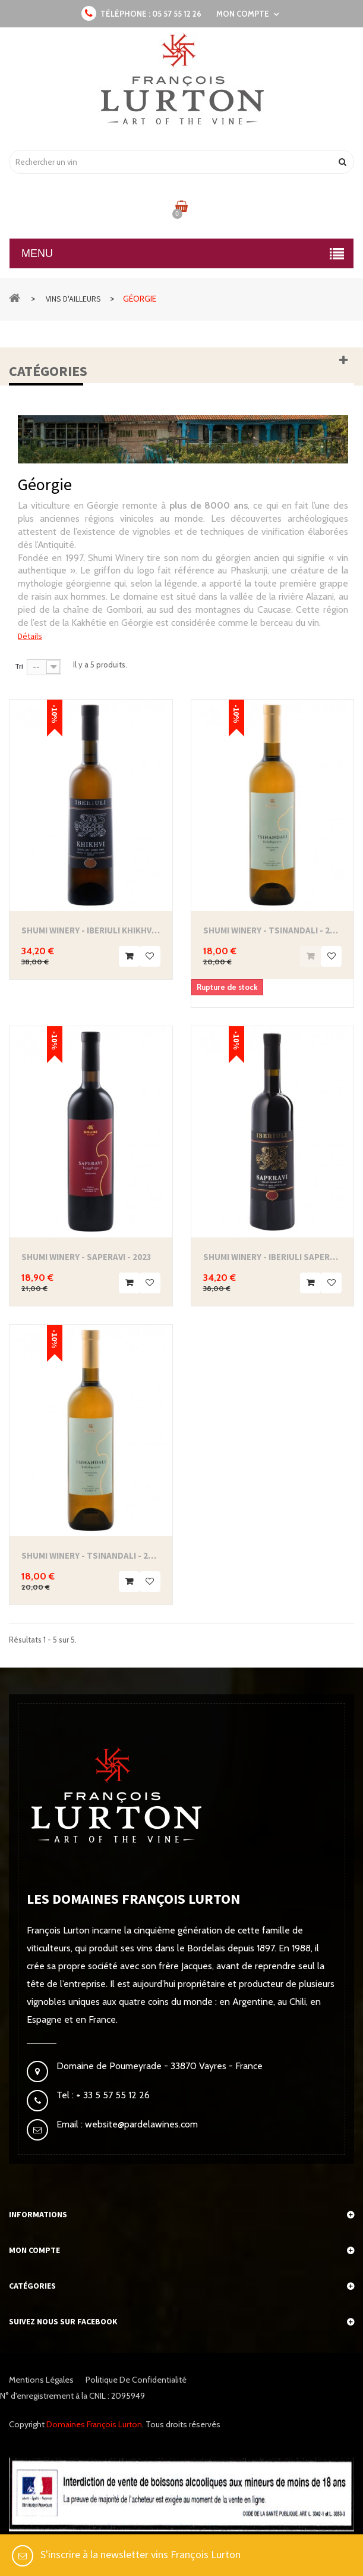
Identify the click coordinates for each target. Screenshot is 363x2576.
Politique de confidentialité (136, 2379)
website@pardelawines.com (140, 2124)
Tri (19, 666)
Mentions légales (41, 2379)
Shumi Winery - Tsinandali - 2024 (90, 1555)
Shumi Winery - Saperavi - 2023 (86, 1256)
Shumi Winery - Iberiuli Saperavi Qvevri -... (272, 1256)
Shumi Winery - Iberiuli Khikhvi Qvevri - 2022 (90, 930)
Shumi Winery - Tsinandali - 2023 (272, 930)
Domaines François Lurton (94, 2424)
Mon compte (34, 2250)
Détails (30, 636)
